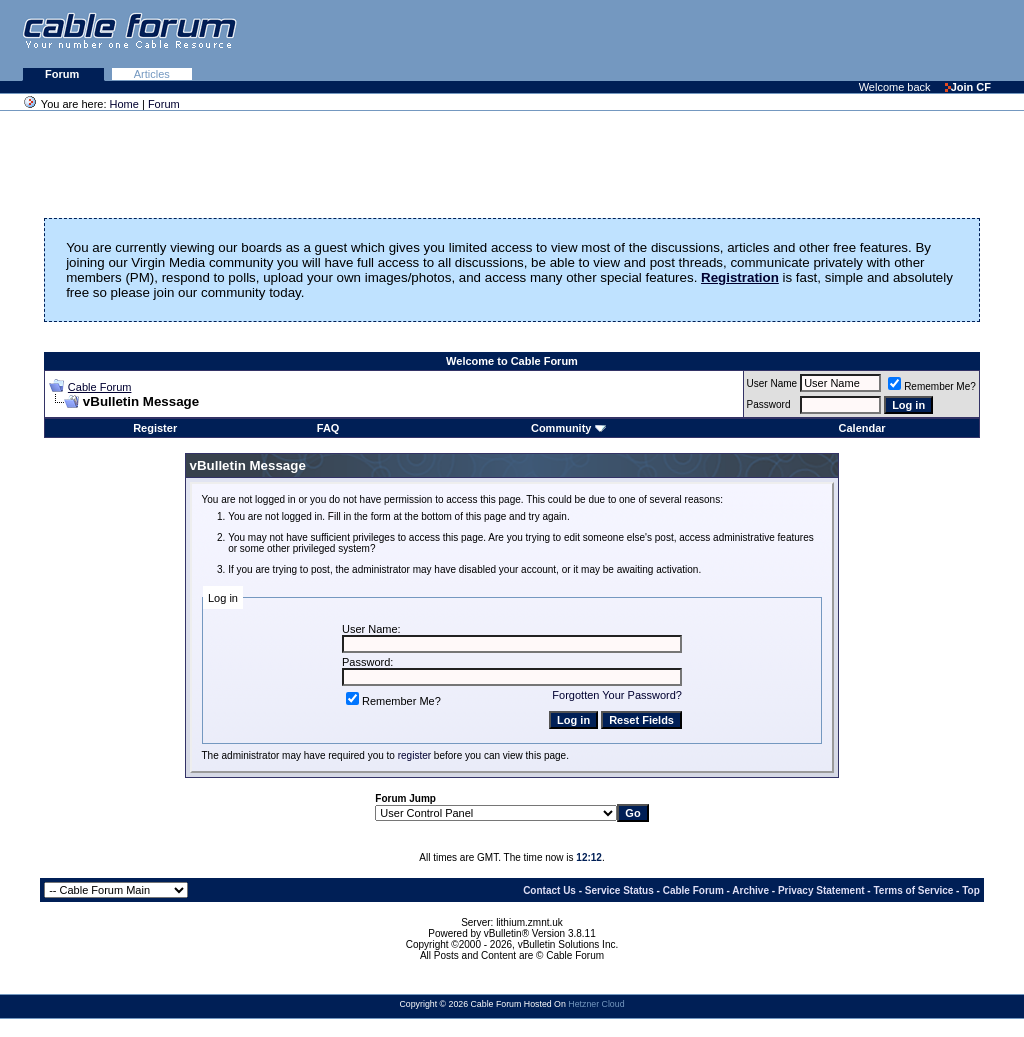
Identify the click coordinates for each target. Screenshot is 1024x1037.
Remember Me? (932, 386)
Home (124, 104)
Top (971, 890)
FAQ (328, 428)
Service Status (619, 890)
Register (155, 428)
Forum (63, 74)
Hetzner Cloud (596, 1004)
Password (769, 404)
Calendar (862, 428)
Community (568, 428)
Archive (750, 890)
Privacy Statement (821, 890)
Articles (152, 74)
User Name (772, 383)
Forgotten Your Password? (617, 695)
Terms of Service (913, 890)
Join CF (968, 87)
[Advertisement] (780, 40)
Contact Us (549, 890)
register (414, 755)
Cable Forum (100, 387)
